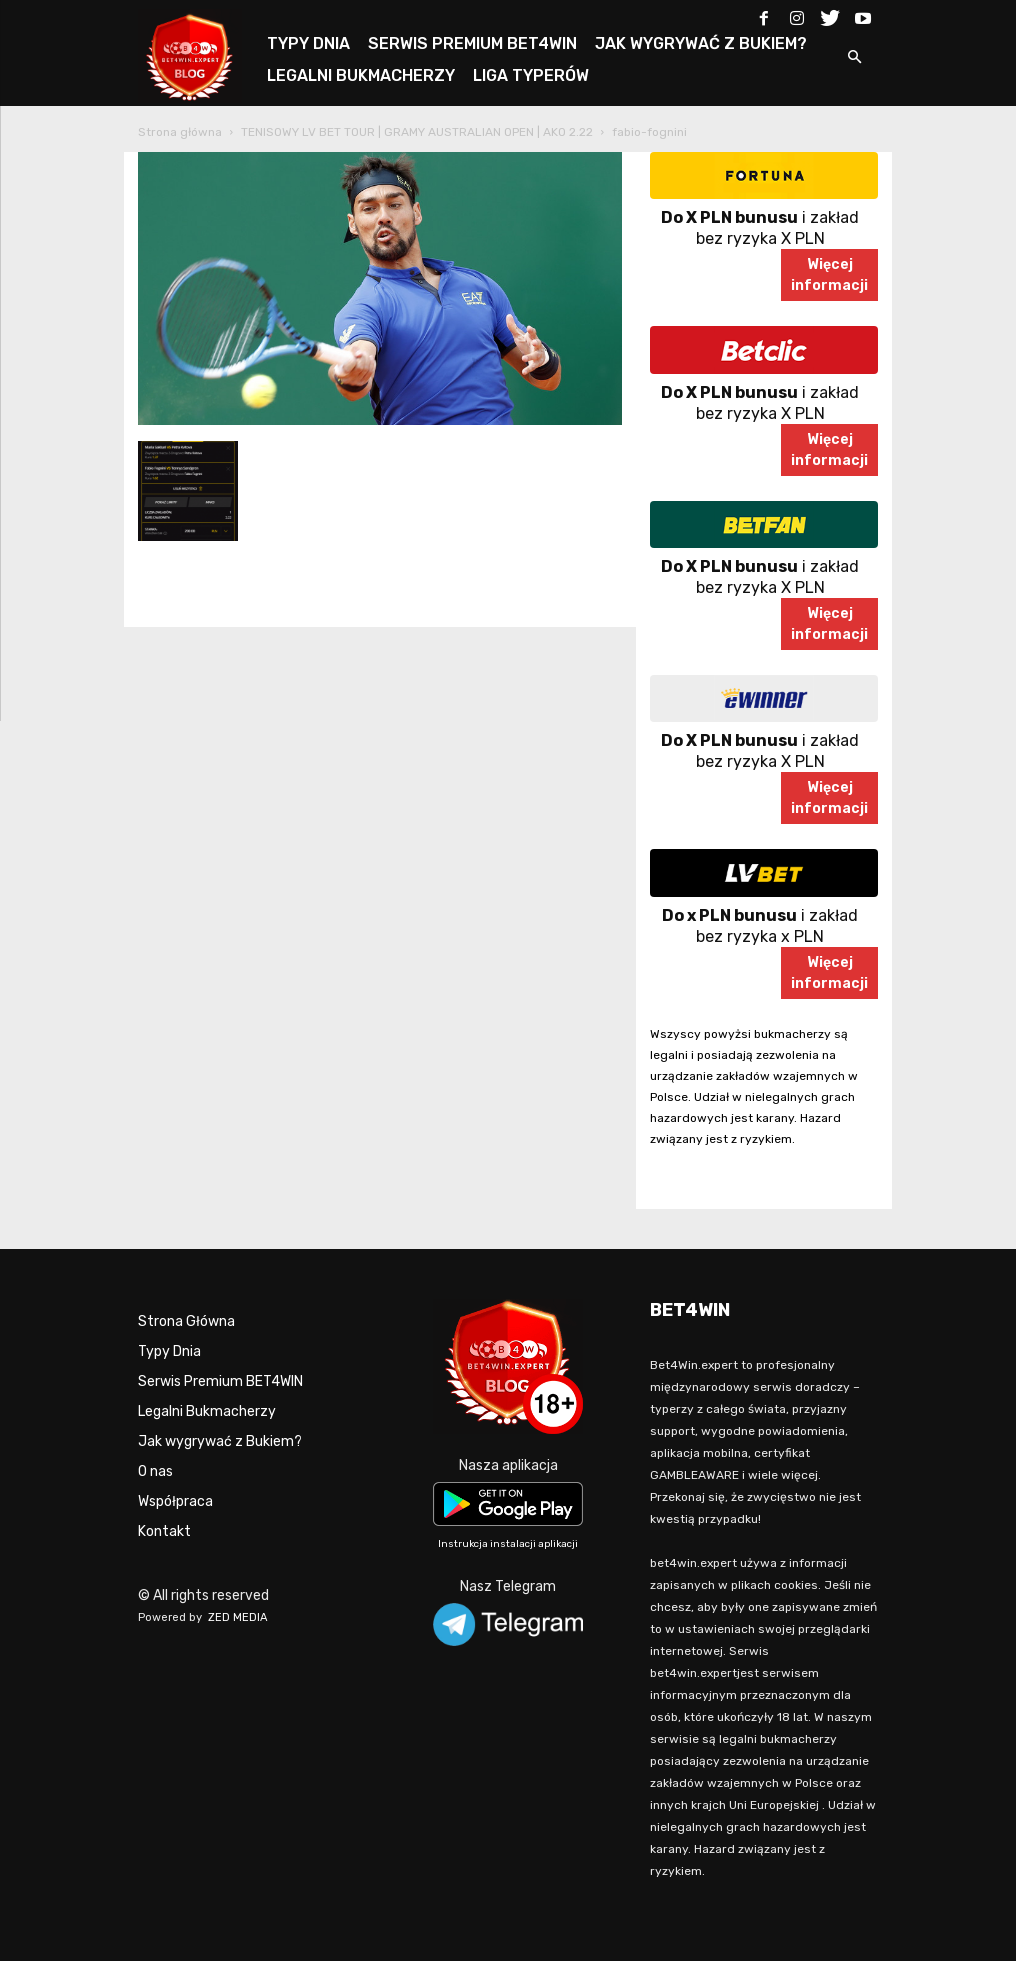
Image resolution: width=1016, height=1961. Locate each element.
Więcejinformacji (829, 275)
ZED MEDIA (238, 1617)
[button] (854, 58)
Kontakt (164, 1531)
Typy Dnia (169, 1351)
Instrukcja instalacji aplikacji (508, 1544)
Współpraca (175, 1501)
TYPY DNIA (308, 43)
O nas (155, 1471)
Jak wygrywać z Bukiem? (220, 1441)
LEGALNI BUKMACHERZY (361, 75)
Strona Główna (186, 1321)
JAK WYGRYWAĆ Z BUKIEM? (701, 43)
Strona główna (180, 132)
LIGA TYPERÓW (531, 75)
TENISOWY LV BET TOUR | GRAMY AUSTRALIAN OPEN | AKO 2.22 (417, 132)
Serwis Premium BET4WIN (220, 1381)
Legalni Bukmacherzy (207, 1411)
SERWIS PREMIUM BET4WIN (472, 43)
